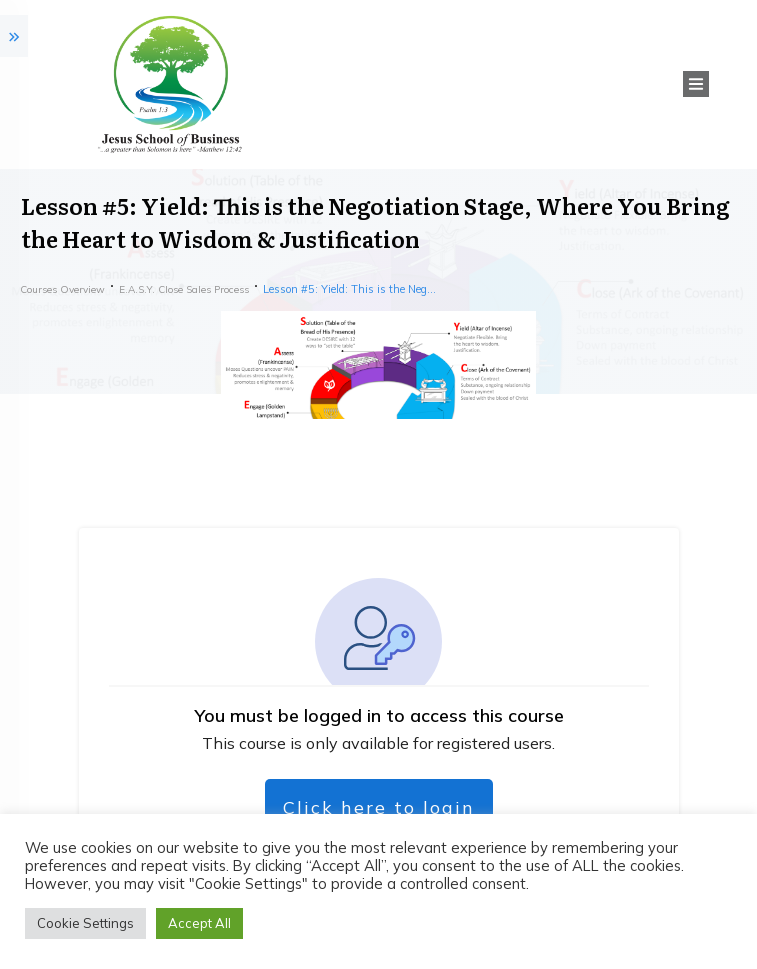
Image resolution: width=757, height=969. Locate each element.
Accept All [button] (199, 923)
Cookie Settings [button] (85, 923)
